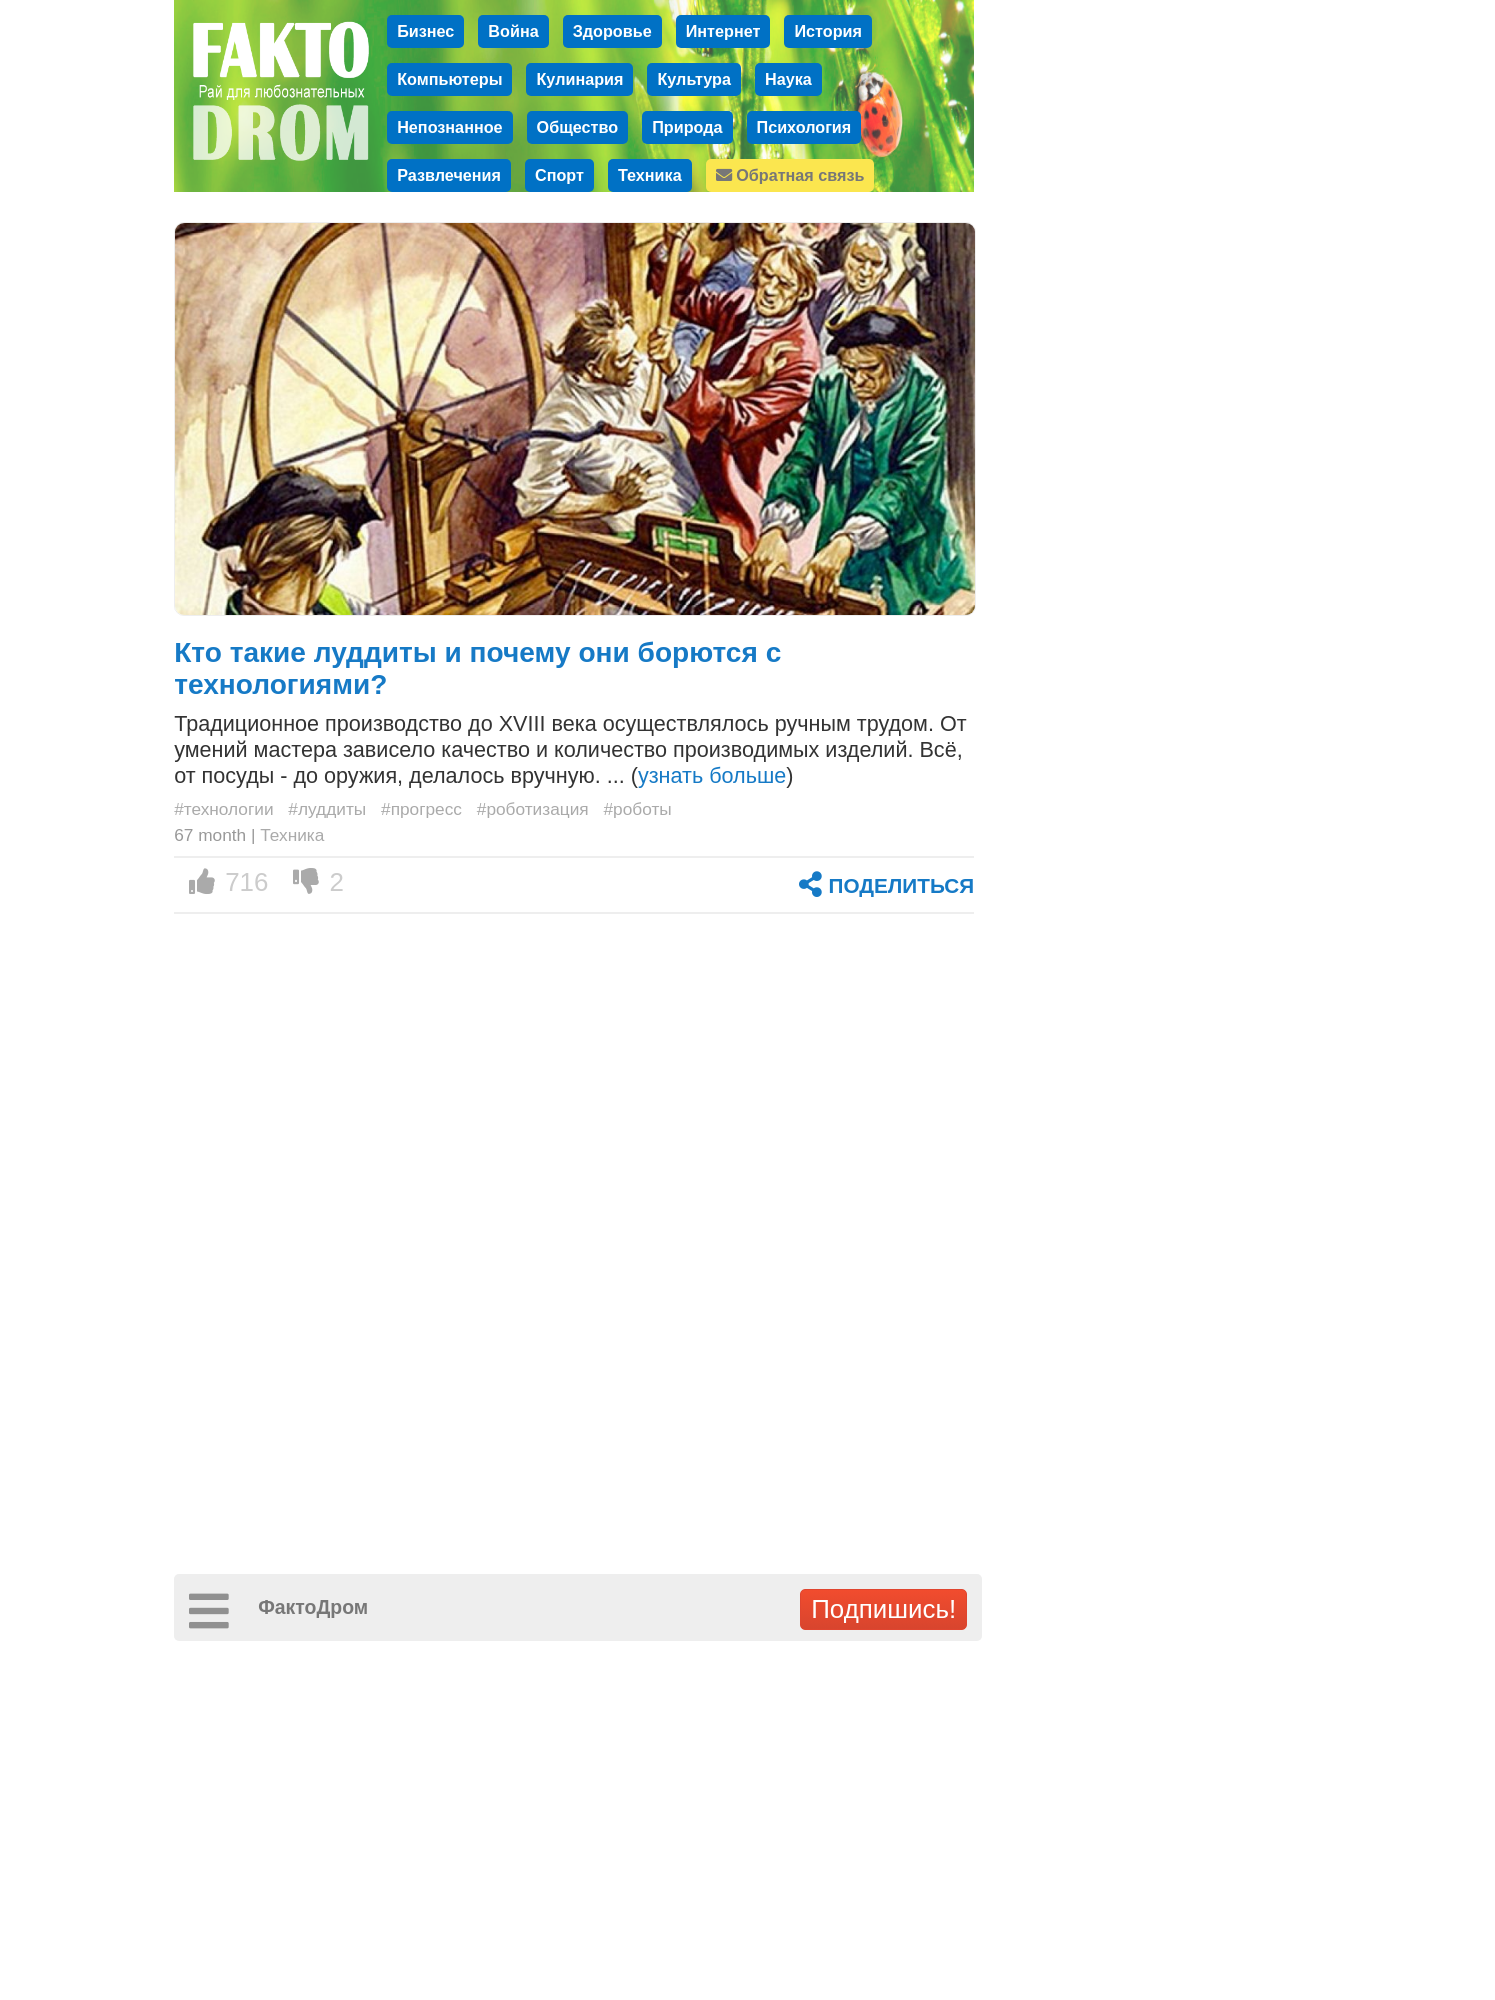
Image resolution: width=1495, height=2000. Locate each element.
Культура (694, 79)
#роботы (637, 809)
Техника (650, 175)
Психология (804, 127)
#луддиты (327, 809)
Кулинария (579, 79)
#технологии (223, 809)
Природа (687, 127)
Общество (578, 127)
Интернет (723, 31)
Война (513, 31)
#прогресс (421, 809)
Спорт (559, 175)
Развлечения (449, 175)
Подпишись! (883, 1609)
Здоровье (612, 31)
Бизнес (425, 31)
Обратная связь (790, 175)
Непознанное (449, 127)
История (828, 31)
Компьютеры (449, 79)
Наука (788, 79)
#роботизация (533, 809)
